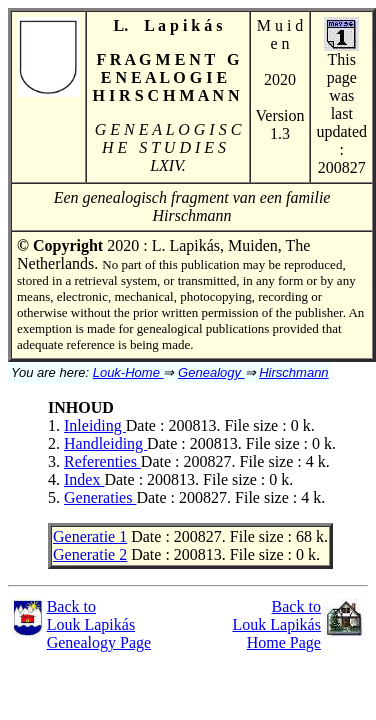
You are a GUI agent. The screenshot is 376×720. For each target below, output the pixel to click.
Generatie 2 (90, 554)
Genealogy (211, 372)
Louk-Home (128, 372)
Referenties (102, 461)
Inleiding (95, 425)
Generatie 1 (90, 536)
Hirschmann (293, 372)
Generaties (100, 497)
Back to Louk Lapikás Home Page (277, 624)
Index (84, 479)
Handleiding (105, 443)
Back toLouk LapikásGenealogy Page (99, 624)
